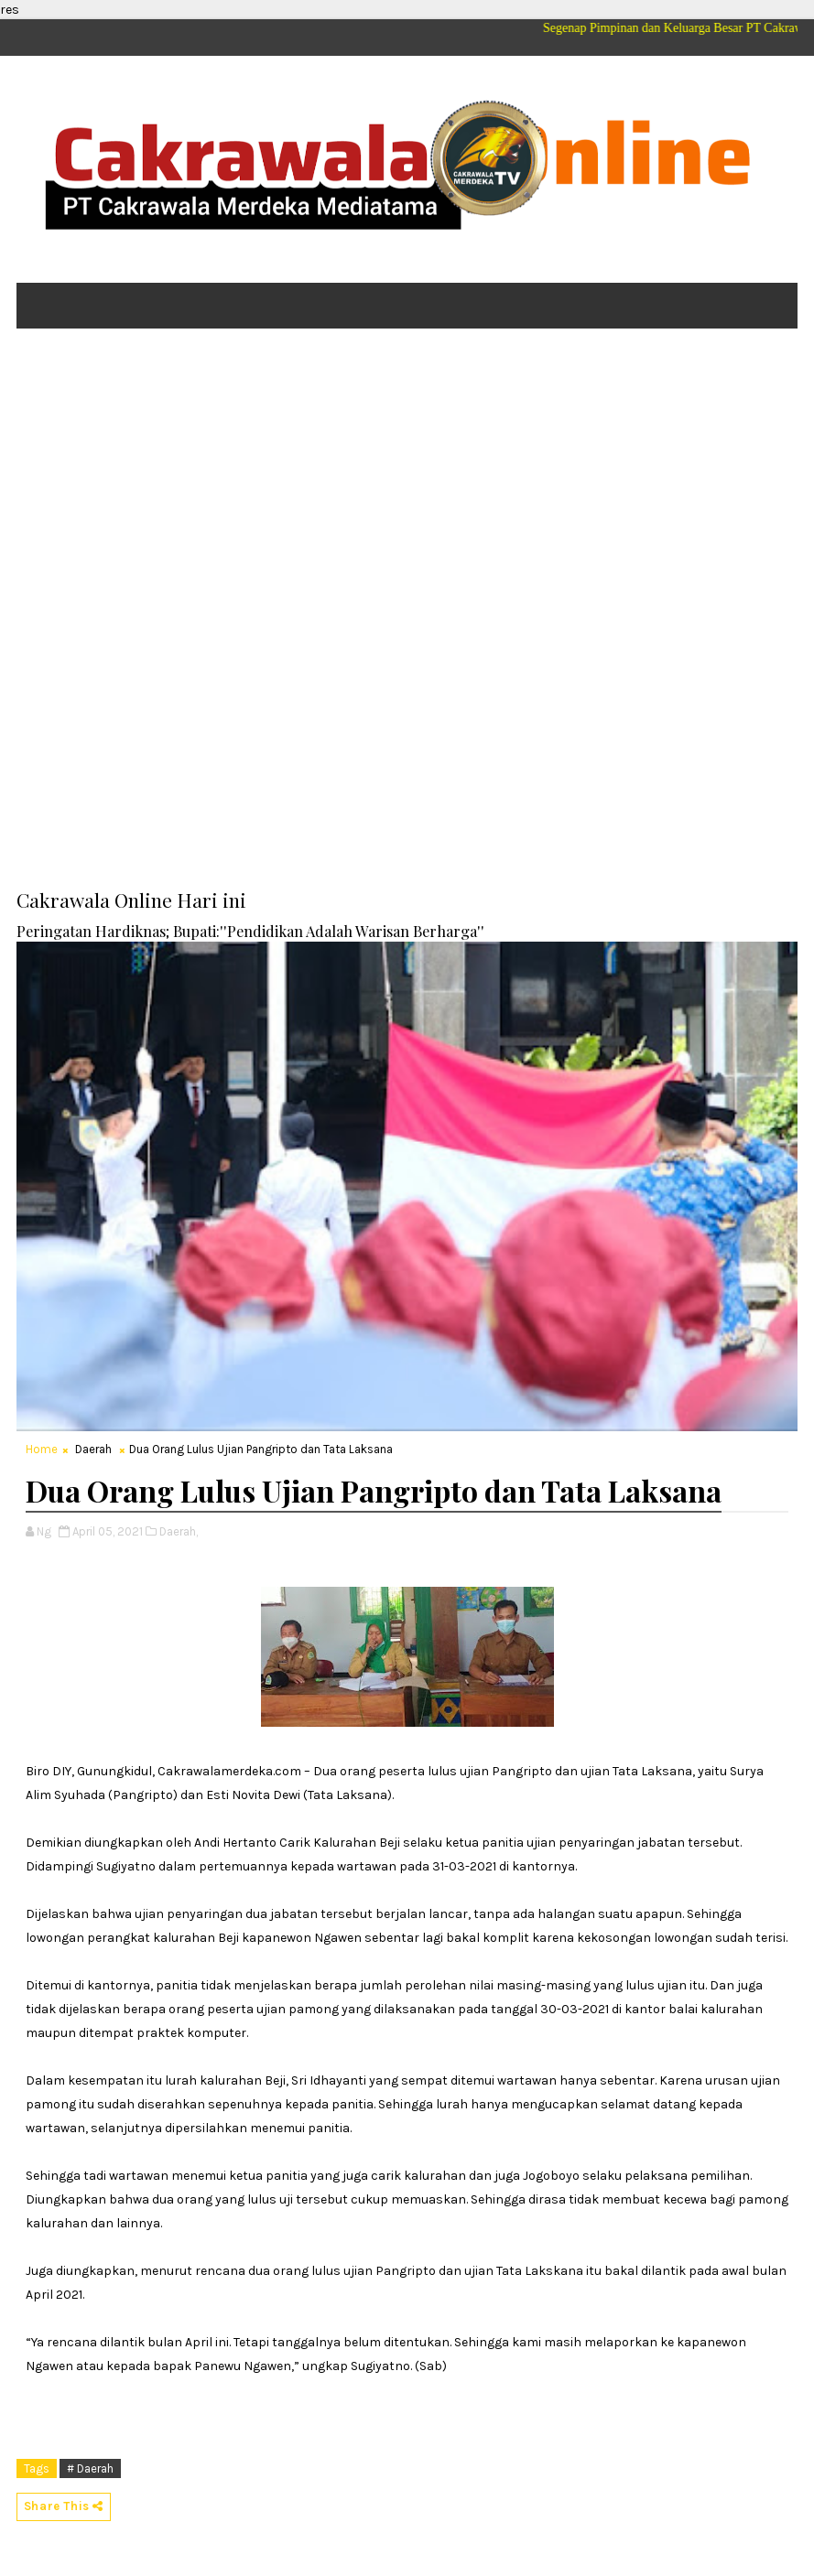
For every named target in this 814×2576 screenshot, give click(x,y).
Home (42, 1449)
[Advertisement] (407, 484)
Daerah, (178, 1531)
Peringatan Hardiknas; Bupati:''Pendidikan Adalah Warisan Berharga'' (250, 931)
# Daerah (90, 2468)
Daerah (93, 1449)
